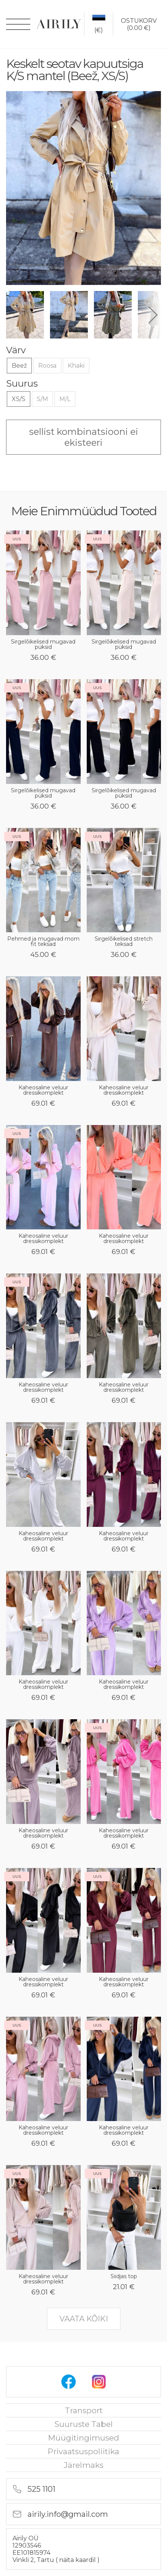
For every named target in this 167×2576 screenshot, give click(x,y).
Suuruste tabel (84, 2424)
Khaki (76, 365)
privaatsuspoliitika (83, 2451)
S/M (42, 399)
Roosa (47, 365)
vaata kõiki (83, 2318)
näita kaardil (78, 2559)
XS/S (18, 399)
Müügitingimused (83, 2437)
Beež (19, 365)
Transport (84, 2410)
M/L (64, 399)
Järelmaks (83, 2465)
